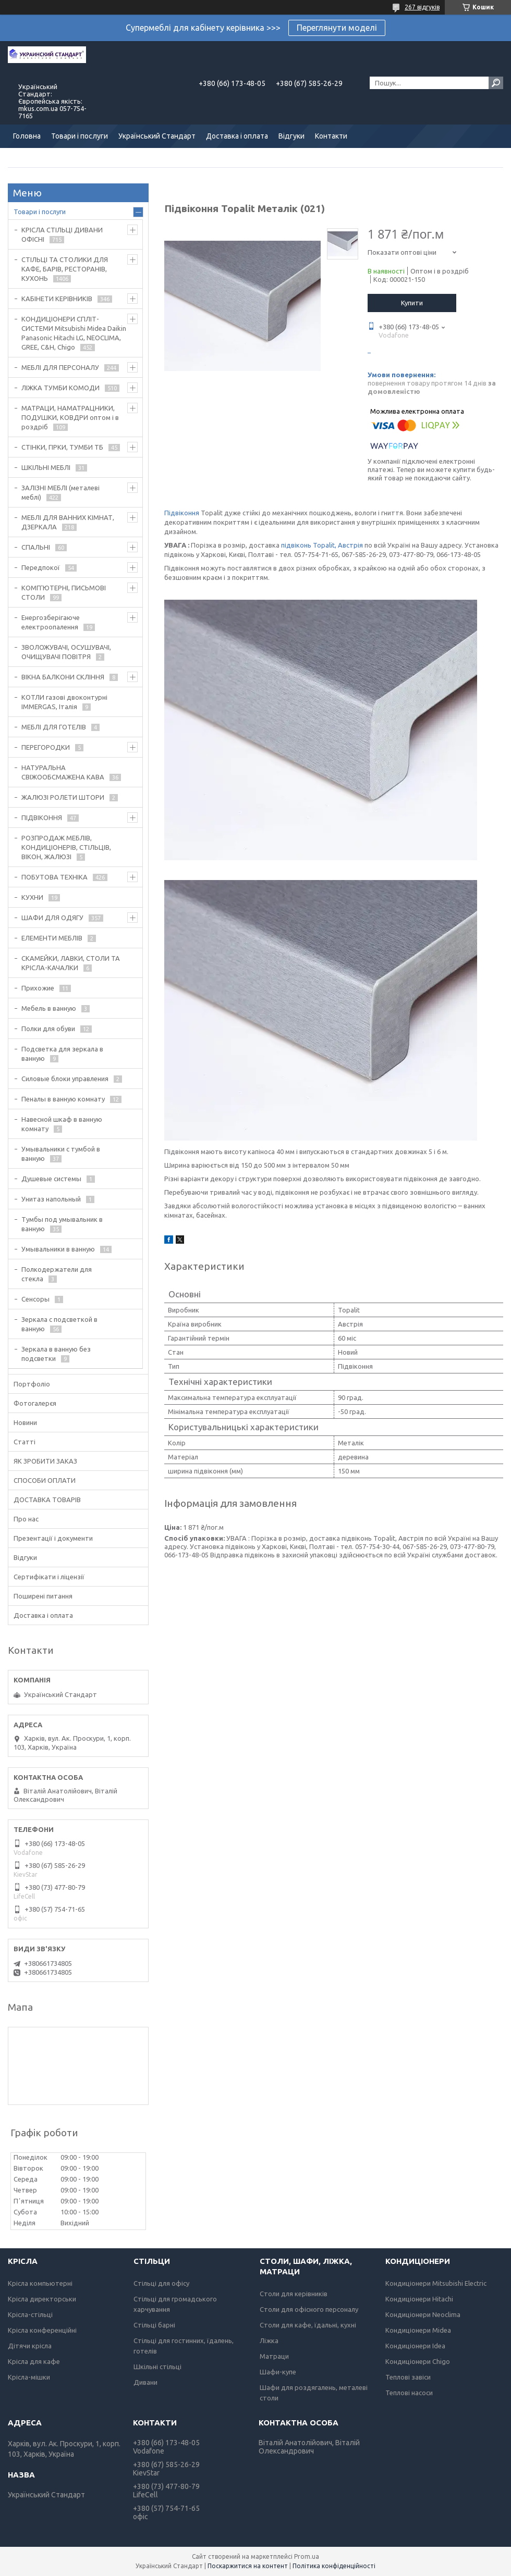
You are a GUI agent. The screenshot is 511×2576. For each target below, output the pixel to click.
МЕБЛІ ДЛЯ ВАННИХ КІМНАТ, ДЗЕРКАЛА (67, 522)
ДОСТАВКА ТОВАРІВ (47, 1499)
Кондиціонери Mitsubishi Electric (435, 2283)
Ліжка (269, 2340)
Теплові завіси (408, 2377)
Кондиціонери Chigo (417, 2361)
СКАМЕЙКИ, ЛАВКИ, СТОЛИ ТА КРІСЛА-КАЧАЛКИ (70, 963)
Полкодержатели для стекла (56, 1274)
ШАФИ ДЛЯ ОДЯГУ (52, 917)
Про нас (26, 1518)
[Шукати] (496, 83)
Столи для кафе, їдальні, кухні (308, 2325)
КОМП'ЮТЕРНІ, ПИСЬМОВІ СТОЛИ (63, 592)
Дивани (145, 2382)
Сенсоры (35, 1299)
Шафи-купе (278, 2371)
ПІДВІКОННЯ (41, 817)
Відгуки (291, 136)
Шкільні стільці (157, 2366)
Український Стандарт (157, 136)
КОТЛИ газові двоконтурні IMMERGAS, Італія (64, 701)
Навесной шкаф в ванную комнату (61, 1124)
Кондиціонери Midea (418, 2330)
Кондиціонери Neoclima (422, 2314)
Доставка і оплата (237, 136)
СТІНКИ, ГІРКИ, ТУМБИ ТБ (62, 447)
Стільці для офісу (161, 2283)
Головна (27, 136)
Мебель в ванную (48, 1008)
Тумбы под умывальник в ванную (62, 1224)
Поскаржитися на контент (248, 2565)
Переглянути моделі (337, 27)
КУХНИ (32, 897)
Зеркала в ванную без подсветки (56, 1353)
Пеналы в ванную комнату (63, 1099)
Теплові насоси (409, 2392)
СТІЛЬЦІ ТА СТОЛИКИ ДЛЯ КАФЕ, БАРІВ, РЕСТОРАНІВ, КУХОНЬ (64, 269)
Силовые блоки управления (64, 1078)
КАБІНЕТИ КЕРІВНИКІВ (56, 298)
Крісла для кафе (34, 2361)
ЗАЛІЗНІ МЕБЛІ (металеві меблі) (60, 492)
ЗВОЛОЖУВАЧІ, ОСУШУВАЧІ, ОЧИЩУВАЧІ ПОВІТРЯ (66, 651)
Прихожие (37, 988)
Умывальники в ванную (58, 1249)
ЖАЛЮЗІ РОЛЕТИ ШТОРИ (62, 797)
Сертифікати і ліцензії (49, 1576)
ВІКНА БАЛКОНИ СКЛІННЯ (62, 676)
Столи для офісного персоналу (309, 2309)
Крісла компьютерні (40, 2283)
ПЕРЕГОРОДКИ (45, 747)
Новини (25, 1422)
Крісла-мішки (29, 2377)
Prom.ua (306, 2556)
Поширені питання (43, 1596)
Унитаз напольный (51, 1199)
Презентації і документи (53, 1538)
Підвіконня (181, 512)
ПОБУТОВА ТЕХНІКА (54, 877)
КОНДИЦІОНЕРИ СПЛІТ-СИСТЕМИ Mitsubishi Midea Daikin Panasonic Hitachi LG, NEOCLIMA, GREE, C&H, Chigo (73, 333)
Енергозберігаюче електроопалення (50, 622)
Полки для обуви (48, 1028)
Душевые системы (51, 1178)
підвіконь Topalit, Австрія (322, 545)
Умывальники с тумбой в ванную (60, 1153)
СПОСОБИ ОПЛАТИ (45, 1480)
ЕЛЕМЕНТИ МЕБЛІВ (51, 938)
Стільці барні (154, 2325)
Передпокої (40, 567)
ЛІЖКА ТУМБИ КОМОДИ (60, 387)
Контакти (331, 136)
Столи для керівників (293, 2293)
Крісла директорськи (42, 2298)
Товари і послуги (79, 136)
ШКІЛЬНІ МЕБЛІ (45, 467)
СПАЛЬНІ (35, 547)
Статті (24, 1441)
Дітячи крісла (30, 2345)
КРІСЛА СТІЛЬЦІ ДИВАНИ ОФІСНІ (62, 234)
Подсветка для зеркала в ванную (62, 1053)
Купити (412, 302)
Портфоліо (32, 1384)
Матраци (274, 2356)
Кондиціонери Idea (415, 2345)
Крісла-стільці (30, 2314)
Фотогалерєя (35, 1403)
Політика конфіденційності (334, 2565)
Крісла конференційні (42, 2330)
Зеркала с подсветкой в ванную (59, 1324)
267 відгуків (422, 7)
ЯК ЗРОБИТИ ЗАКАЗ (45, 1461)
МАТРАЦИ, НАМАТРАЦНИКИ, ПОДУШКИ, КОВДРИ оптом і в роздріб (70, 417)
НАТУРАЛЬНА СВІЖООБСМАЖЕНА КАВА (62, 772)
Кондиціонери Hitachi (419, 2298)
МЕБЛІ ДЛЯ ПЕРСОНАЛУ (60, 367)
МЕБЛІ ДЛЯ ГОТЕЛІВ (53, 726)
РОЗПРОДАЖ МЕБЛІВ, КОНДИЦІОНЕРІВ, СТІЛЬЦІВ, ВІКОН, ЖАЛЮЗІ (66, 847)
